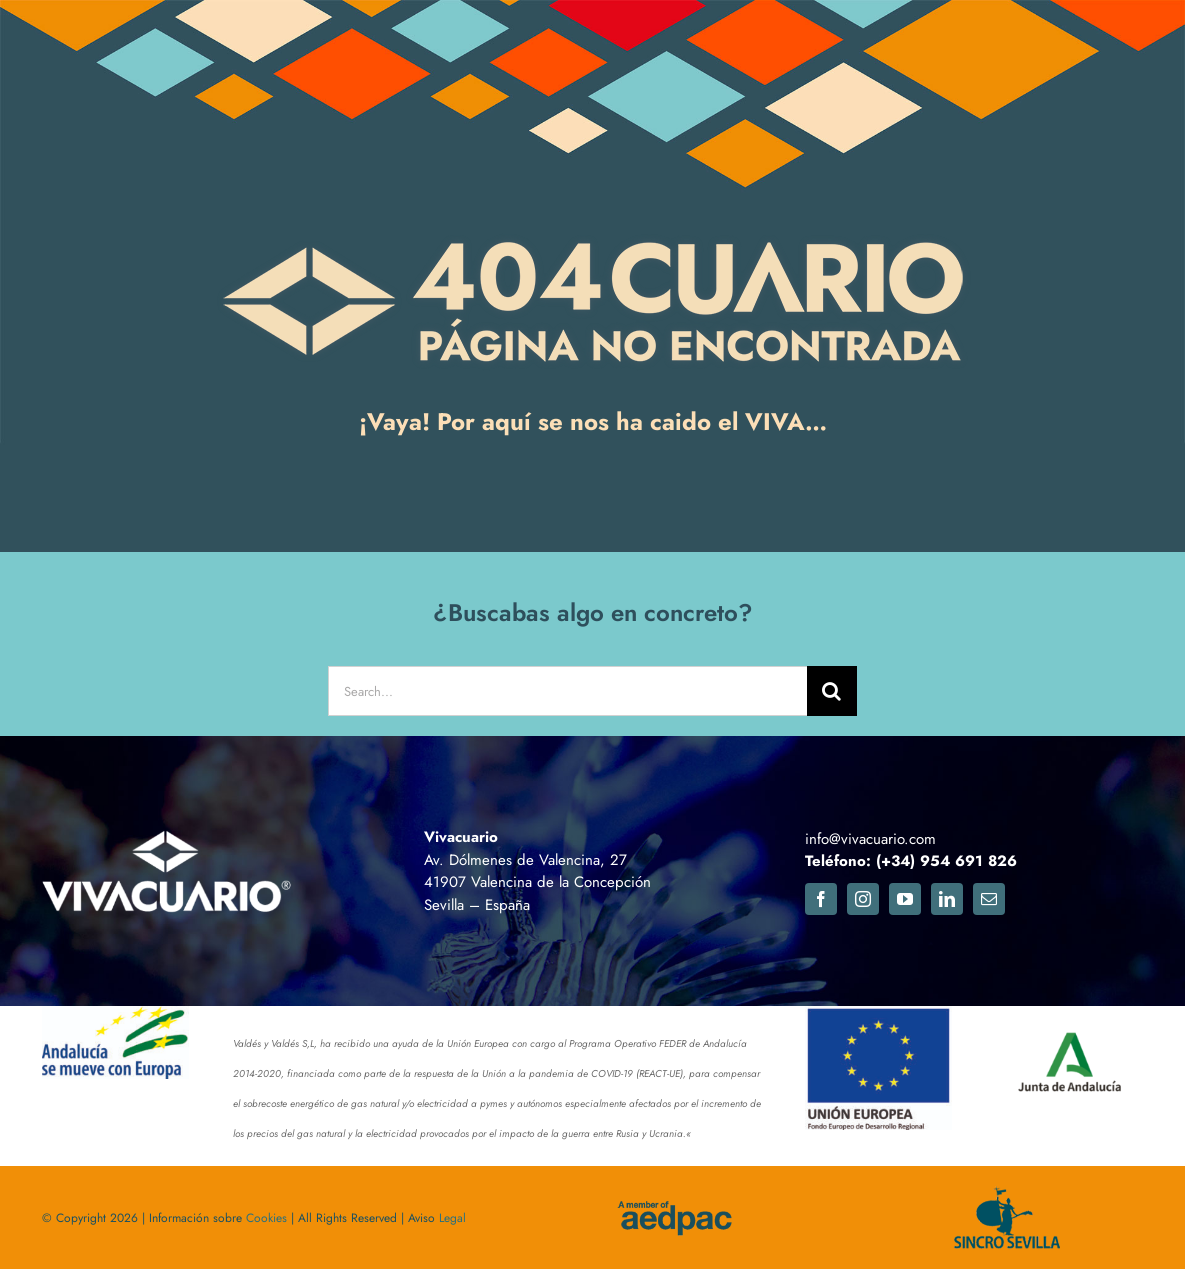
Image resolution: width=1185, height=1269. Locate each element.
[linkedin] (947, 899)
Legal (452, 1218)
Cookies (266, 1218)
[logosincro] (1000, 1195)
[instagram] (863, 899)
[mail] (989, 899)
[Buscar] (832, 691)
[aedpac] (674, 1208)
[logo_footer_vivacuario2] (167, 836)
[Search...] (567, 691)
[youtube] (905, 899)
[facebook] (821, 899)
